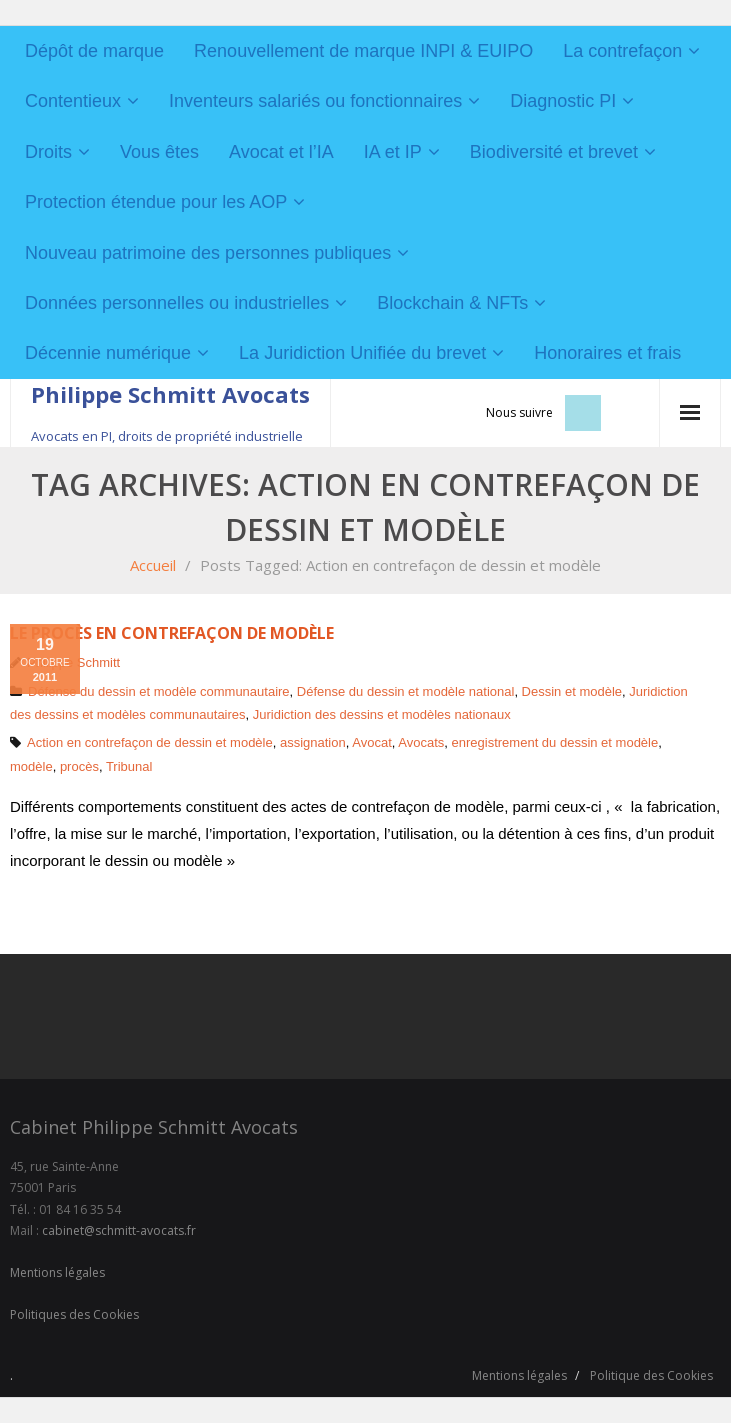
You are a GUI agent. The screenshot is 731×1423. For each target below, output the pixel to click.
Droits (48, 152)
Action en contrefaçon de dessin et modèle (150, 742)
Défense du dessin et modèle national (406, 691)
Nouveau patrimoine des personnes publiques (208, 253)
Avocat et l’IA (281, 152)
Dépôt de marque (94, 51)
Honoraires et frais (607, 353)
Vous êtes (159, 152)
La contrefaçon (622, 51)
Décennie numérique (108, 353)
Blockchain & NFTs (452, 303)
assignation (313, 742)
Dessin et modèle (572, 691)
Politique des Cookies (651, 1375)
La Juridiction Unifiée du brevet (362, 353)
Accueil (153, 565)
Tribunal (129, 766)
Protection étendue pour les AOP (156, 202)
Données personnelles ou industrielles (177, 303)
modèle (31, 766)
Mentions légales (57, 1272)
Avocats (421, 742)
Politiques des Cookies (74, 1314)
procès (79, 766)
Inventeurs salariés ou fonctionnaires (315, 101)
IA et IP (393, 152)
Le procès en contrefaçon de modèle (172, 633)
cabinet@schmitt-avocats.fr (119, 1230)
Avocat (372, 742)
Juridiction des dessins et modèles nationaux (382, 714)
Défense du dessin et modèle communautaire (159, 691)
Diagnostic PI (563, 101)
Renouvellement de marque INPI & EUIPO (363, 51)
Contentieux (73, 101)
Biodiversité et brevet (554, 152)
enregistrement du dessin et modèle (555, 742)
